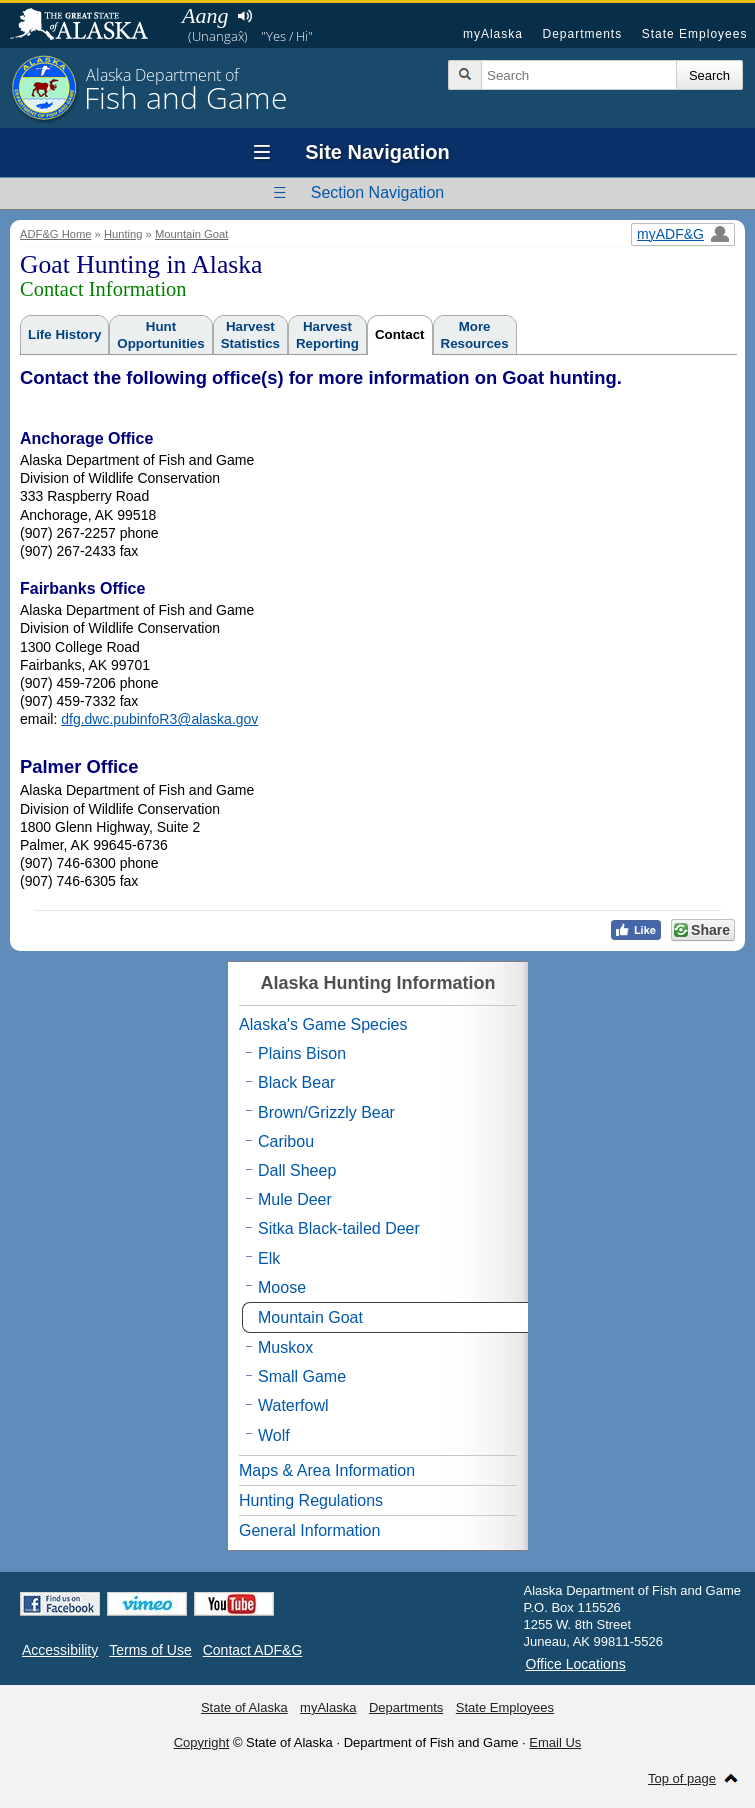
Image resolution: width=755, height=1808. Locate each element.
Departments (582, 34)
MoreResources (475, 335)
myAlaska (493, 34)
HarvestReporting (327, 335)
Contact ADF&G (253, 1650)
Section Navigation (377, 192)
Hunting (123, 234)
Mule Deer (295, 1199)
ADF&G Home (56, 234)
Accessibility (60, 1650)
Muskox (285, 1347)
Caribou (286, 1141)
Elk (269, 1258)
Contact (400, 334)
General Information (309, 1530)
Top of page (682, 1778)
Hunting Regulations (311, 1500)
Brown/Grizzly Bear (326, 1112)
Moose (282, 1287)
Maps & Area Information (327, 1470)
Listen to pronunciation (244, 16)
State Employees (695, 34)
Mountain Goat (191, 234)
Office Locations (576, 1664)
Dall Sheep (297, 1170)
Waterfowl (293, 1405)
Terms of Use (150, 1650)
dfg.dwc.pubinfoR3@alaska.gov (159, 719)
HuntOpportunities (160, 335)
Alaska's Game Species (323, 1024)
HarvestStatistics (250, 335)
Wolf (274, 1435)
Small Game (302, 1376)
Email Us (555, 1742)
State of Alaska (89, 26)
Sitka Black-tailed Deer (339, 1228)
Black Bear (296, 1082)
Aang (205, 15)
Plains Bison (302, 1053)
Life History (64, 334)
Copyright (202, 1742)
